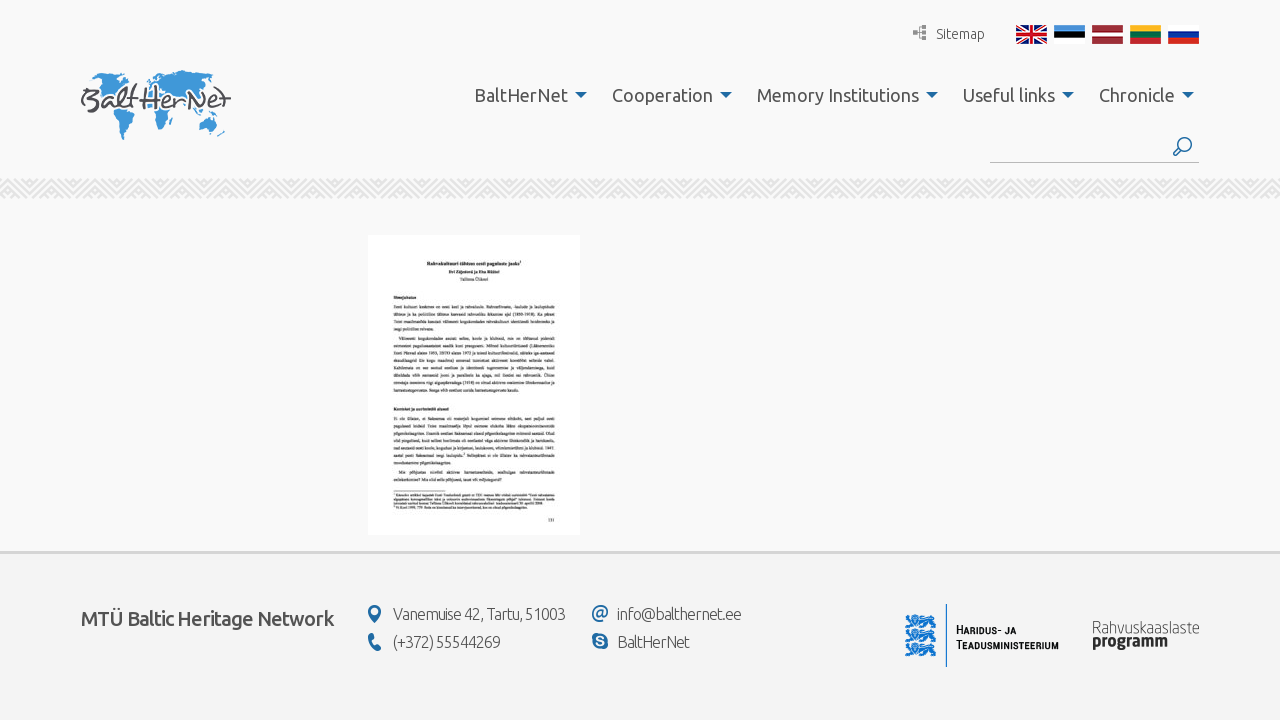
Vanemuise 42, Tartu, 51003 (466, 614)
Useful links (1009, 95)
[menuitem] (525, 95)
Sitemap (949, 33)
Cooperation (662, 95)
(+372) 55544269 (434, 642)
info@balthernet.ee (666, 614)
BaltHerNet (521, 95)
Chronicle (1137, 95)
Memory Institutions (838, 95)
